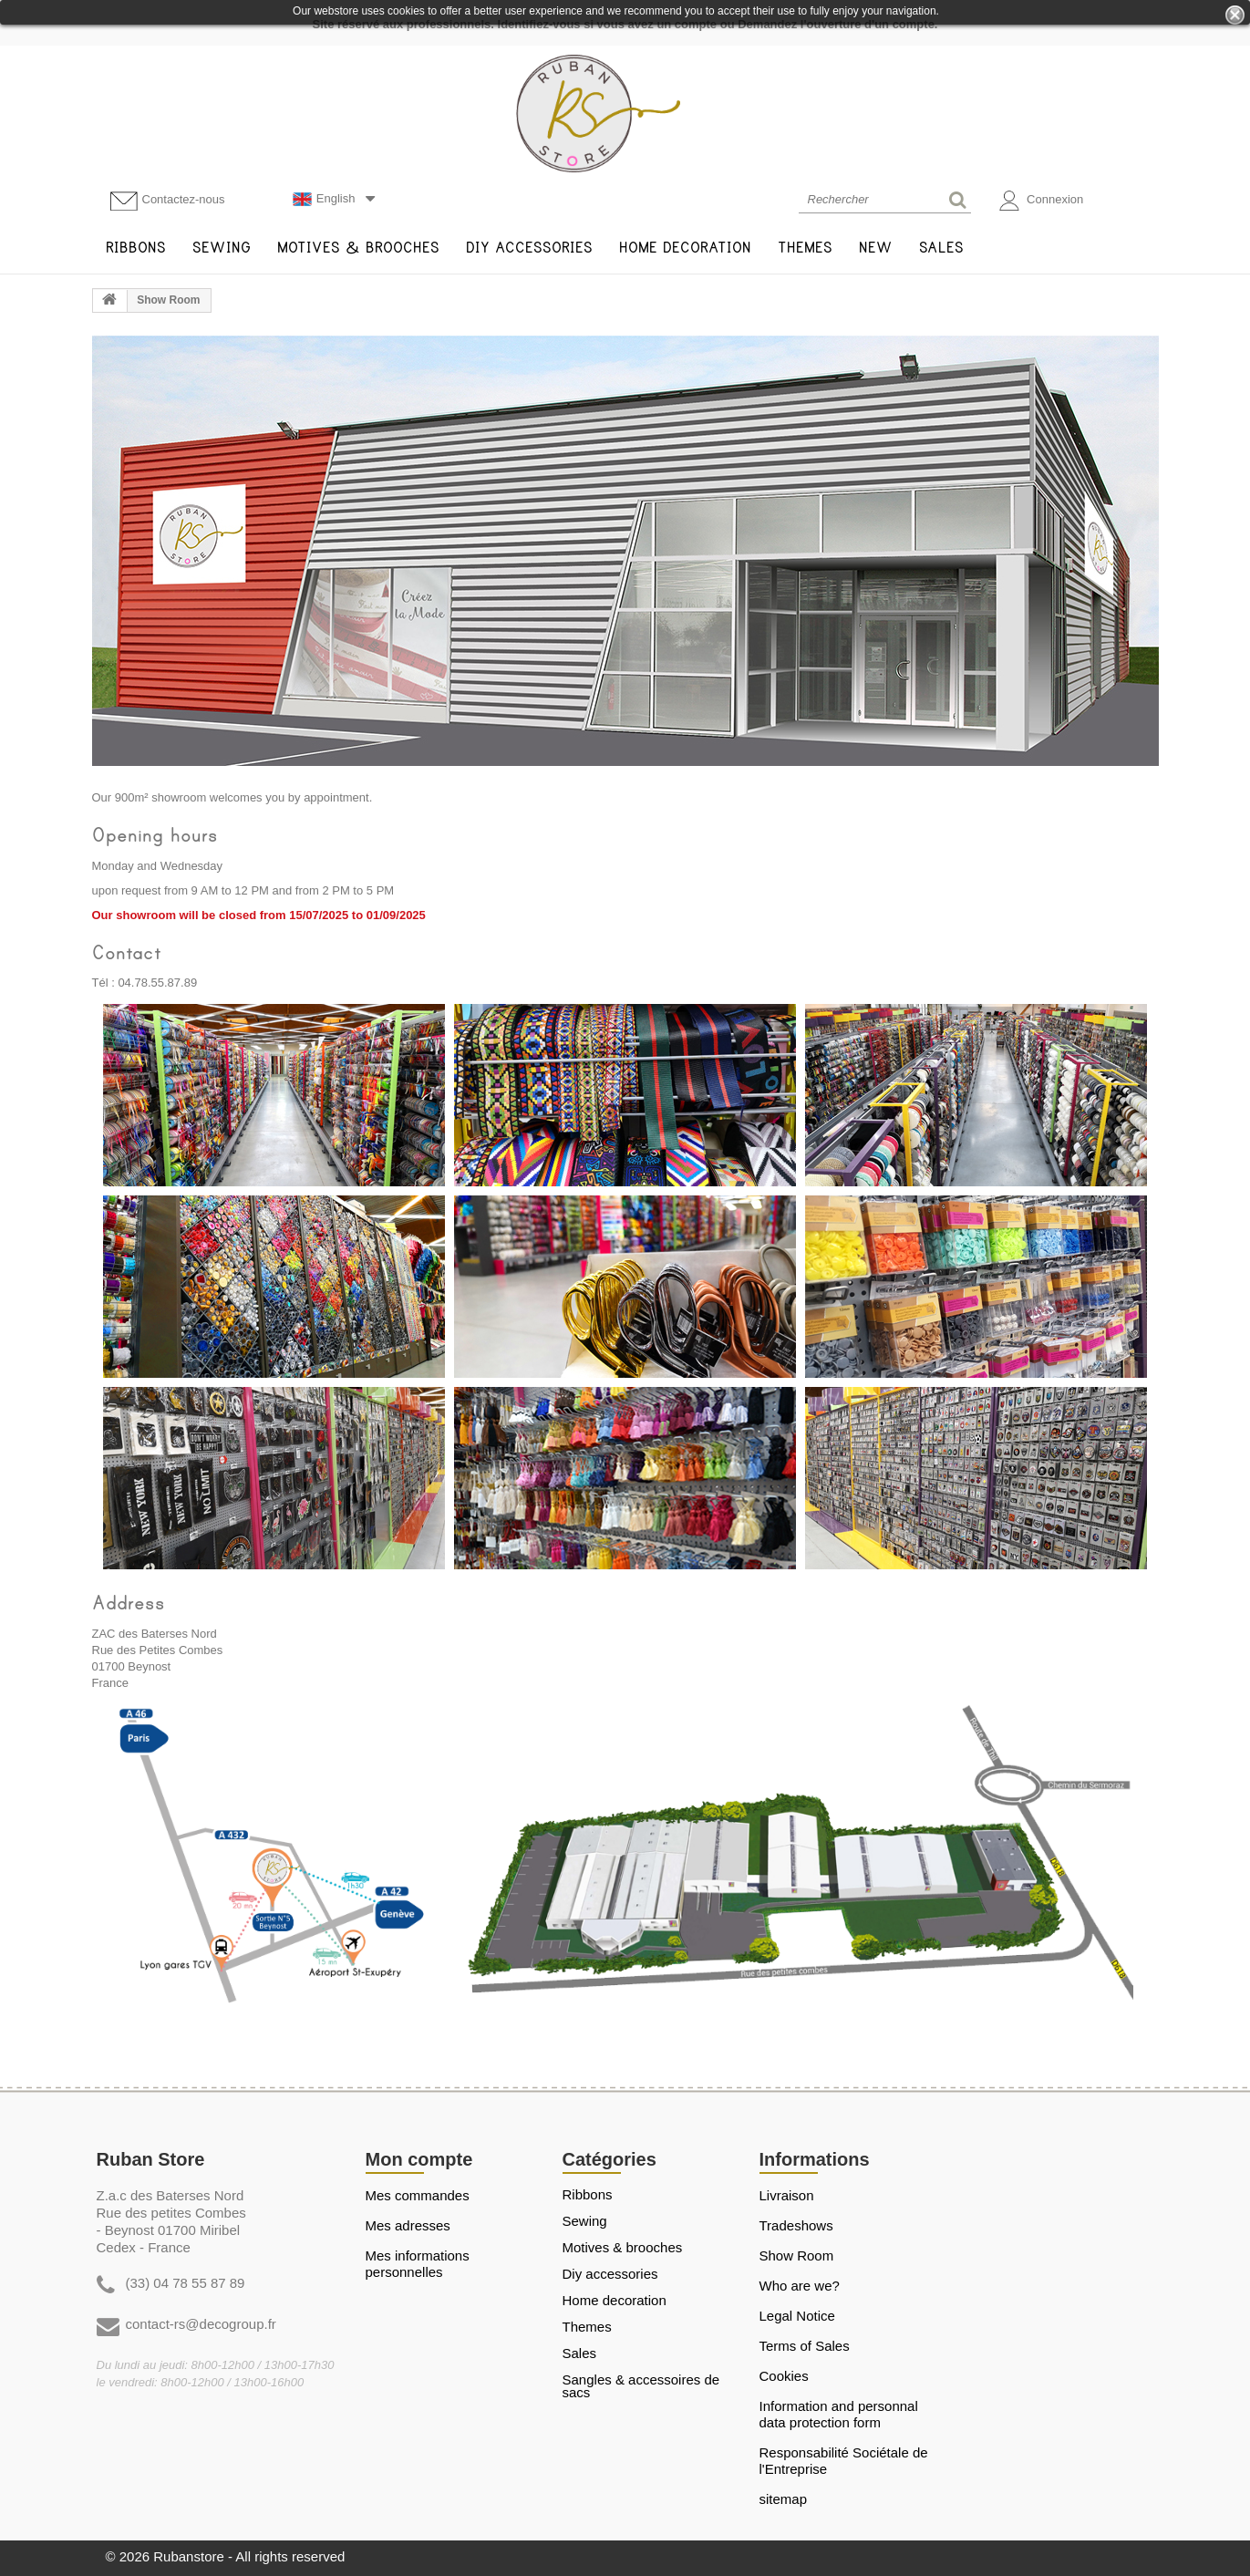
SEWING (585, 2221)
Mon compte (419, 2159)
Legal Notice (797, 2315)
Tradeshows (796, 2225)
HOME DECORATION (614, 2300)
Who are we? (799, 2285)
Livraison (786, 2195)
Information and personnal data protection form (838, 2414)
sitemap (783, 2499)
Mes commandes (418, 2195)
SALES (580, 2353)
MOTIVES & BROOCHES (623, 2247)
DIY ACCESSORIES (610, 2274)
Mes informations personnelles (418, 2264)
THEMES (587, 2327)
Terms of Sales (804, 2346)
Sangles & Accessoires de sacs (641, 2386)
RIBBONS (588, 2194)
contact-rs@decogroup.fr (201, 2324)
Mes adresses (408, 2225)
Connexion (1041, 201)
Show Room (796, 2255)
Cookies (784, 2376)
